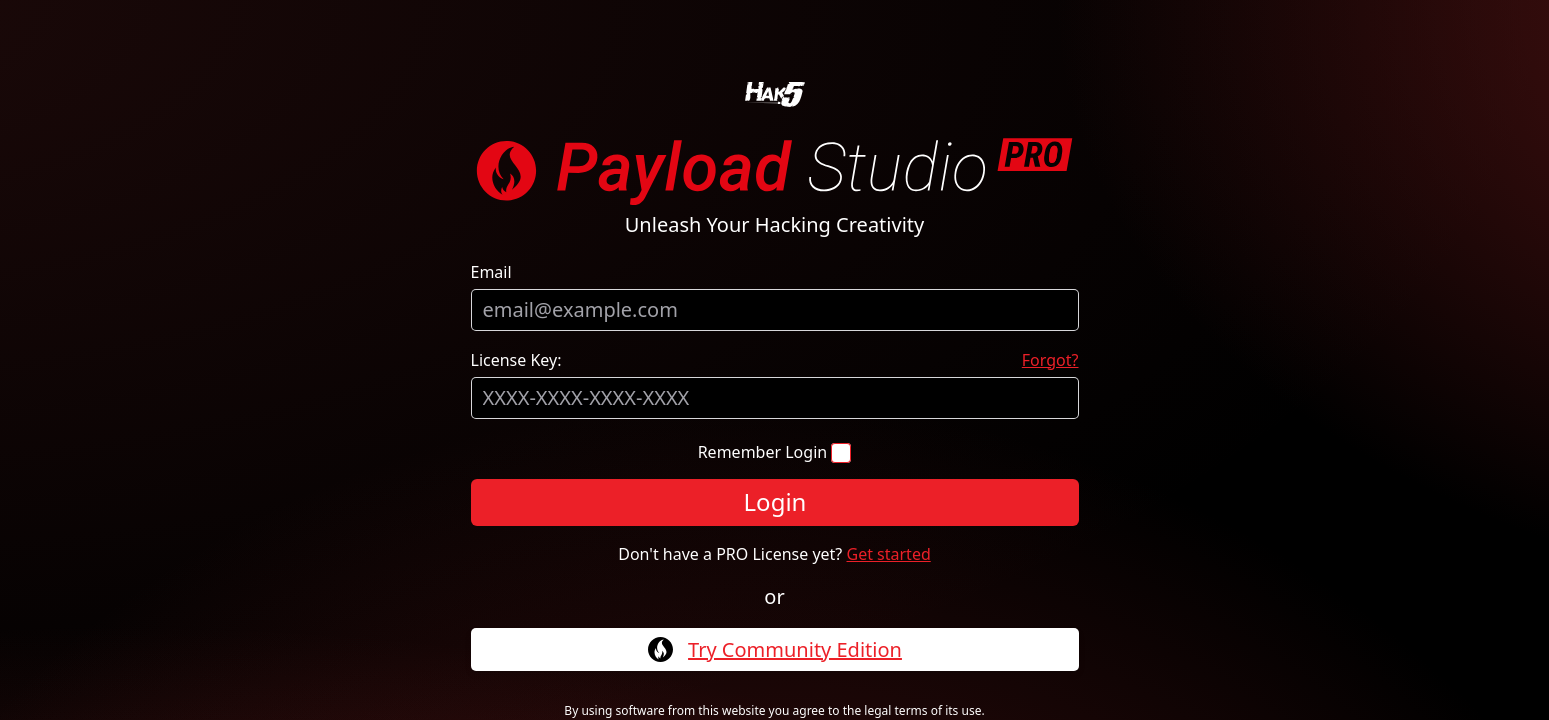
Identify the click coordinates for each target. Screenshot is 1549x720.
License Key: (516, 360)
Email (491, 272)
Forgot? (1050, 360)
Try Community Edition (795, 650)
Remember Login (765, 452)
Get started (888, 554)
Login (774, 501)
